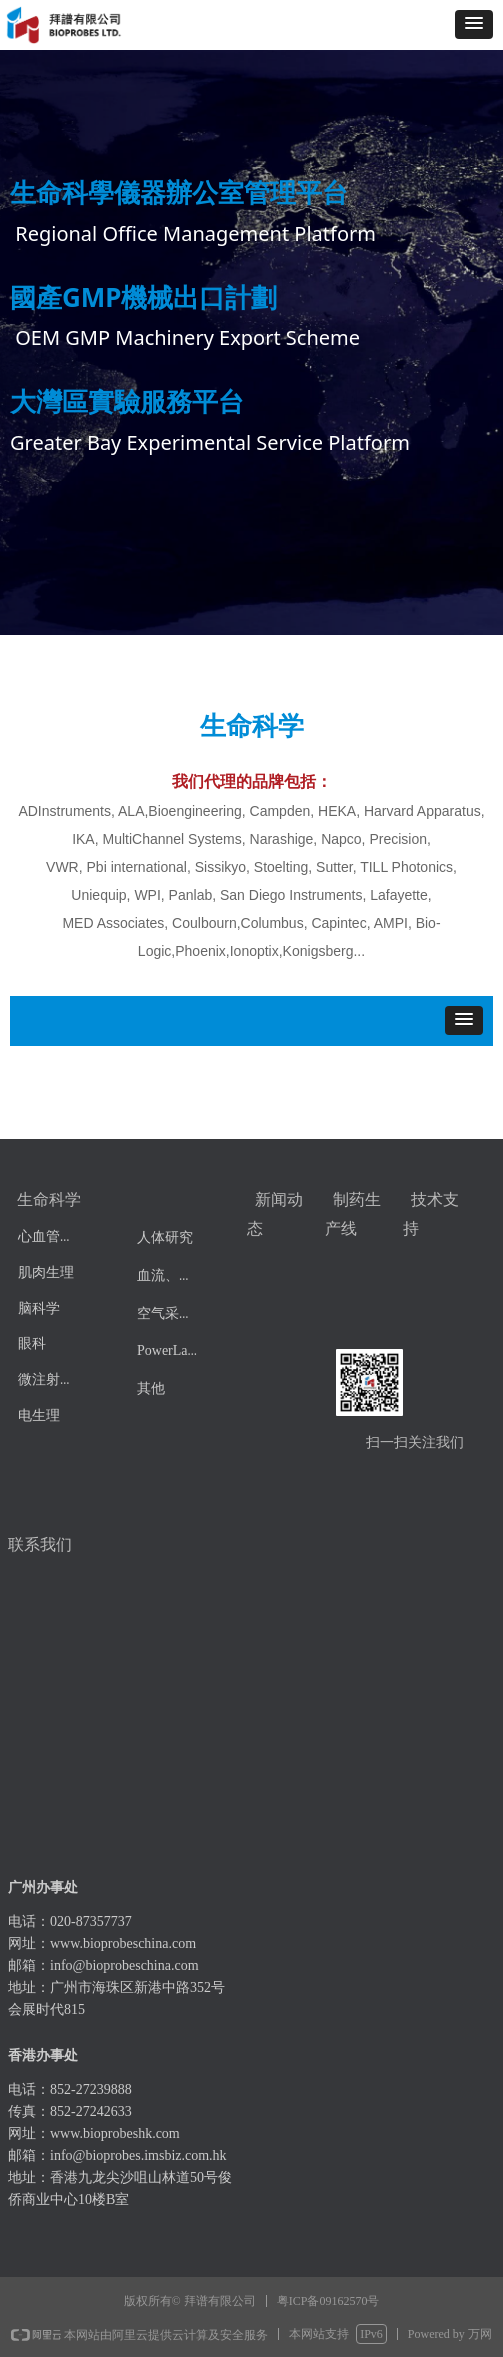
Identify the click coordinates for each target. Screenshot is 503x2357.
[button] (474, 24)
